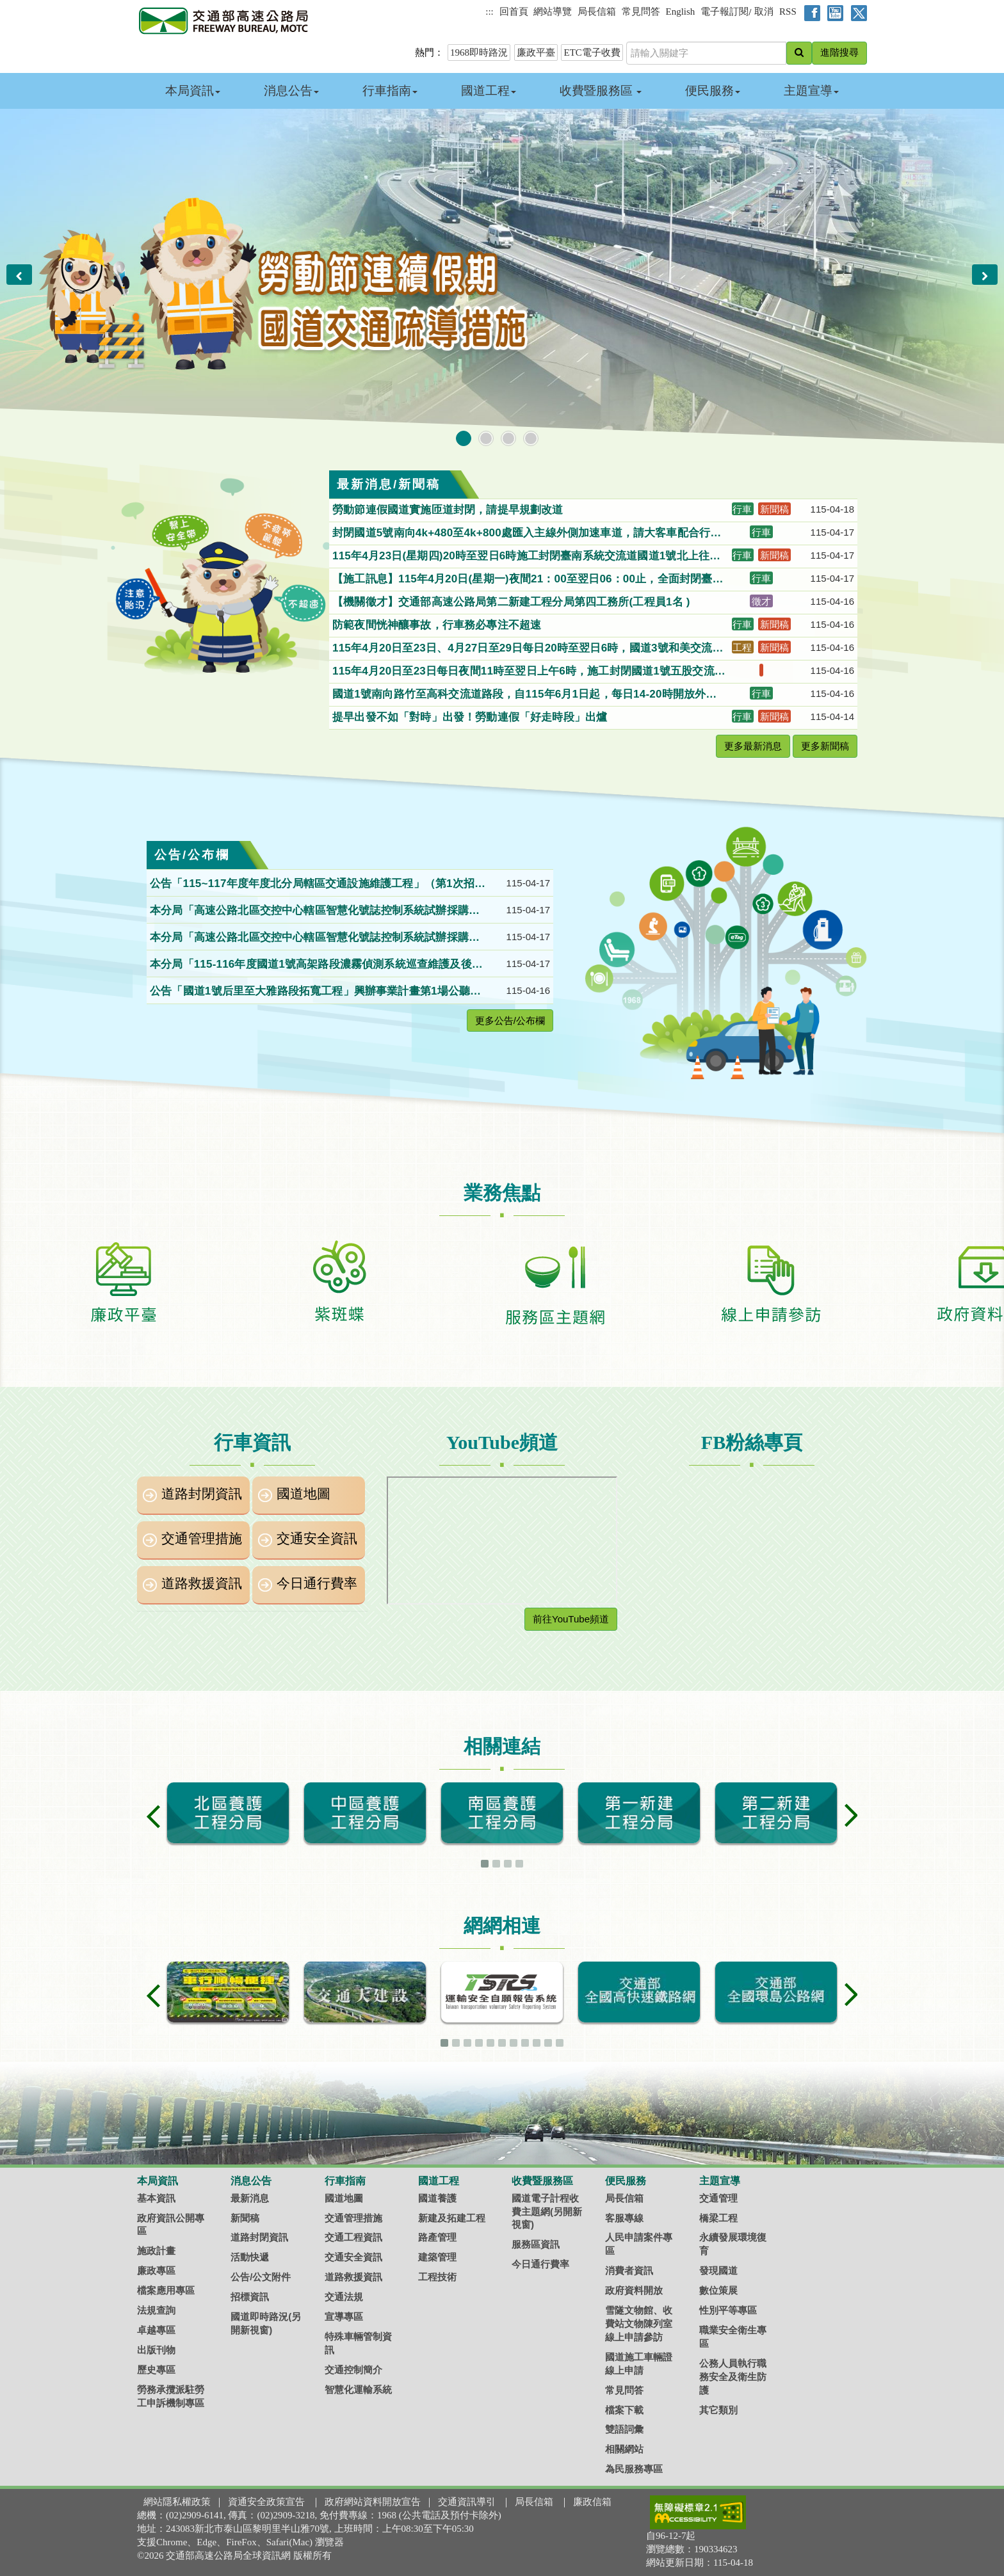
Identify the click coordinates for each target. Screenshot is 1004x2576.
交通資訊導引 (467, 2502)
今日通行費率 (317, 1583)
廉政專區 (156, 2270)
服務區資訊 (536, 2244)
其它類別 (718, 2409)
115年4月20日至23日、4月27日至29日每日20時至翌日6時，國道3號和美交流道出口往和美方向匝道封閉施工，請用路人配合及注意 (528, 649)
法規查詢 (156, 2310)
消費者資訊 (629, 2270)
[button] (19, 274)
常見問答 (641, 11)
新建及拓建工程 (451, 2217)
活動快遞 (250, 2257)
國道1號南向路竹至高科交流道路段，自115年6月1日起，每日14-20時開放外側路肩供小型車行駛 (524, 695)
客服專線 (624, 2217)
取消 (763, 11)
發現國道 (718, 2270)
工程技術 (437, 2276)
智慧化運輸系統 (358, 2389)
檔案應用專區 (166, 2290)
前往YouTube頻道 (571, 1618)
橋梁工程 (718, 2217)
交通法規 (344, 2296)
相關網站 (624, 2449)
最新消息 (250, 2198)
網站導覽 (552, 11)
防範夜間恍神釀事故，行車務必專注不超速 (438, 625)
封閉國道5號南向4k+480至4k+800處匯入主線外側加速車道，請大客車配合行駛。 (521, 534)
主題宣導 (811, 90)
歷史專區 (156, 2369)
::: (489, 11)
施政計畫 (156, 2250)
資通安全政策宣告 (266, 2502)
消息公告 (291, 90)
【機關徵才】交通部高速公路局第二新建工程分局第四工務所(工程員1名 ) (514, 602)
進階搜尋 (839, 52)
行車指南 (389, 90)
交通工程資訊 (353, 2237)
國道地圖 (303, 1493)
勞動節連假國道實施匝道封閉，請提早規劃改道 (449, 510)
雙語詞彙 (624, 2429)
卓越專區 (156, 2329)
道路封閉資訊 (201, 1493)
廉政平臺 (536, 52)
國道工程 (488, 90)
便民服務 (712, 90)
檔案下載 (624, 2409)
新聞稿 (245, 2217)
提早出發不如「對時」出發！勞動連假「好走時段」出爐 (471, 717)
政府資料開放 (634, 2290)
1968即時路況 (479, 52)
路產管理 (437, 2237)
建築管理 (437, 2257)
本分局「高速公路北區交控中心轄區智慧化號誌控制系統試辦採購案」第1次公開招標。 (309, 911)
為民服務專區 (634, 2468)
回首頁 (513, 11)
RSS (788, 11)
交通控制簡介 (353, 2369)
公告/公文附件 (261, 2276)
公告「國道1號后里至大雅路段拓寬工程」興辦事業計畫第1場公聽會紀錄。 (315, 992)
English (680, 11)
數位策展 (718, 2290)
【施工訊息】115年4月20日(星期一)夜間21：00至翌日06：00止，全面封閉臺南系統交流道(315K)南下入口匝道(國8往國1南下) (528, 580)
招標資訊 (250, 2296)
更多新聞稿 (825, 745)
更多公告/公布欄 (510, 1020)
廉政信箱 (592, 2502)
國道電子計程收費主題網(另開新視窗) (547, 2211)
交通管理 (718, 2198)
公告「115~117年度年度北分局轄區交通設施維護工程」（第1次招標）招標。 (312, 884)
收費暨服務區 (601, 90)
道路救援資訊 (201, 1583)
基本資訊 (156, 2198)
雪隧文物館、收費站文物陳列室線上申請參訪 (638, 2323)
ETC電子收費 (591, 52)
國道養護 (437, 2198)
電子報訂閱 (724, 11)
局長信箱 (597, 11)
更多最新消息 (753, 745)
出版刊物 (156, 2349)
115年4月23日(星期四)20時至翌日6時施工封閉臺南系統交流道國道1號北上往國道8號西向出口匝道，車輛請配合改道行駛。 (526, 557)
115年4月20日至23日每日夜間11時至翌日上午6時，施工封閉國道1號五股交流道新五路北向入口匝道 (528, 672)
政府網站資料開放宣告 (373, 2502)
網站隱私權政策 (177, 2502)
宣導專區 (344, 2316)
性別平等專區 (728, 2310)
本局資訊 (192, 90)
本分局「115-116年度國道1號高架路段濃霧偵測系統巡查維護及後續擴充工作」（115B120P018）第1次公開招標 (316, 965)
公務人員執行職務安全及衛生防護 (732, 2377)
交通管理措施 (201, 1538)
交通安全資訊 (317, 1538)
